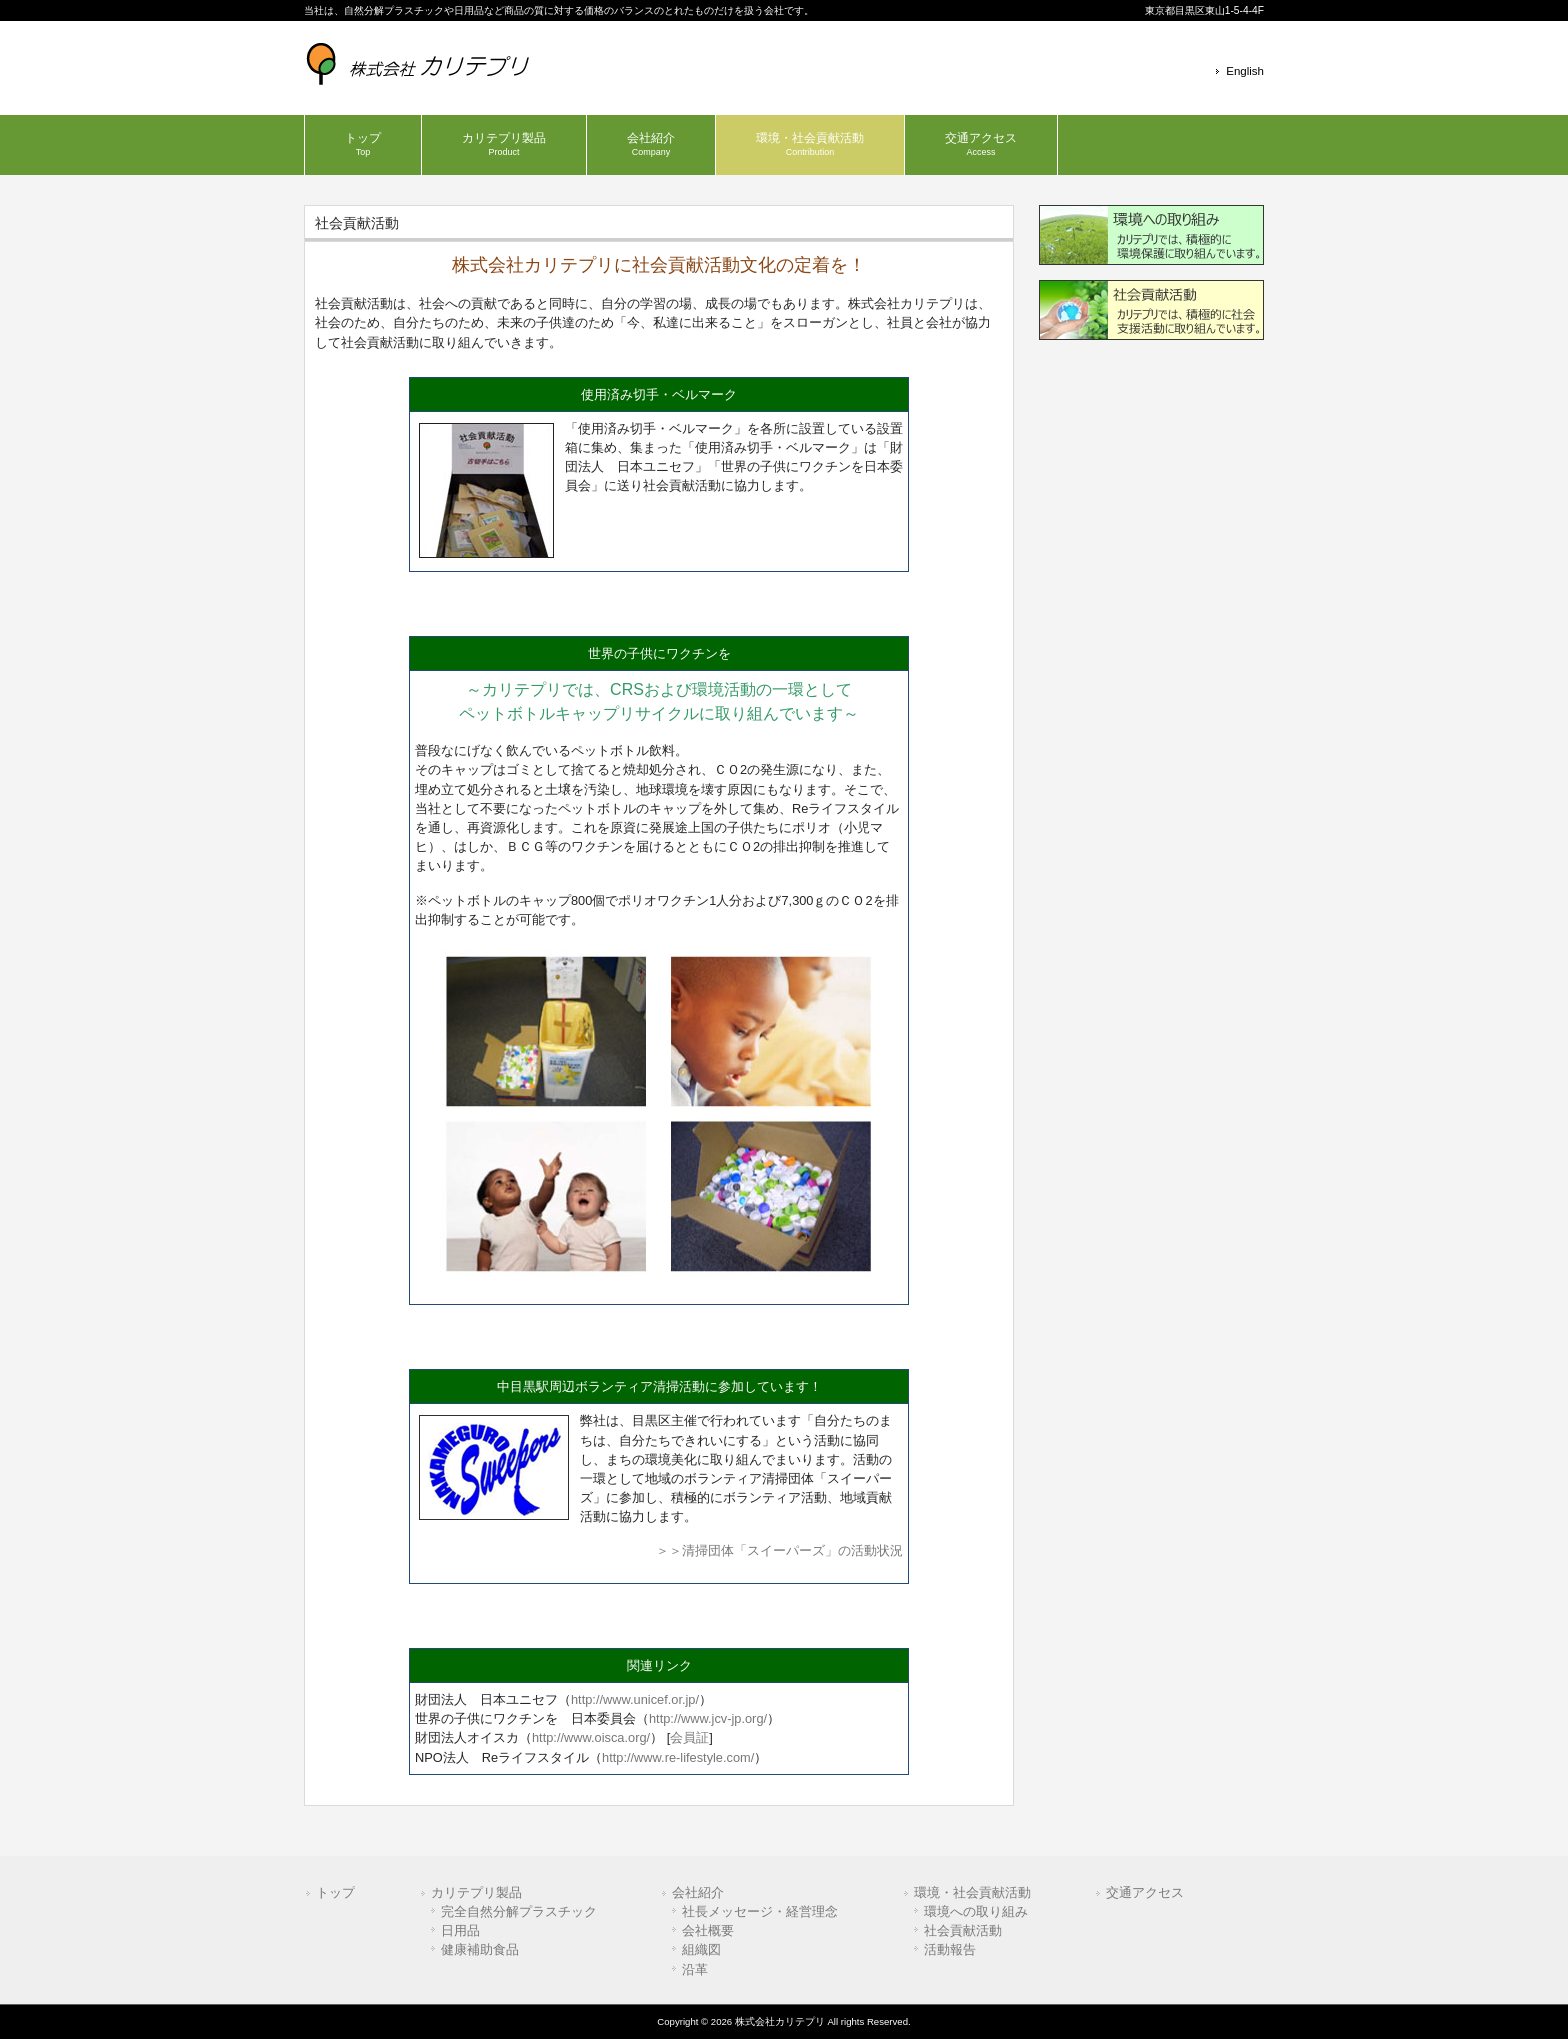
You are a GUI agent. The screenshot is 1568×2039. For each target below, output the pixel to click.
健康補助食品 (480, 1949)
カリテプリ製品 (476, 1892)
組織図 (701, 1949)
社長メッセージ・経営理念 (760, 1911)
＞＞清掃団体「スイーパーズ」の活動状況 (779, 1550)
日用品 (460, 1930)
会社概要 (708, 1930)
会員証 (689, 1737)
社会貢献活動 (963, 1930)
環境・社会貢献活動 (972, 1892)
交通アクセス (1145, 1892)
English (1245, 71)
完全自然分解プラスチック (519, 1911)
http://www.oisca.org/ (591, 1737)
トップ (335, 1892)
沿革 (695, 1969)
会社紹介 (698, 1892)
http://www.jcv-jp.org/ (708, 1718)
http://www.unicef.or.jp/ (635, 1699)
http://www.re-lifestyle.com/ (678, 1757)
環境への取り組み (976, 1911)
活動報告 (950, 1949)
